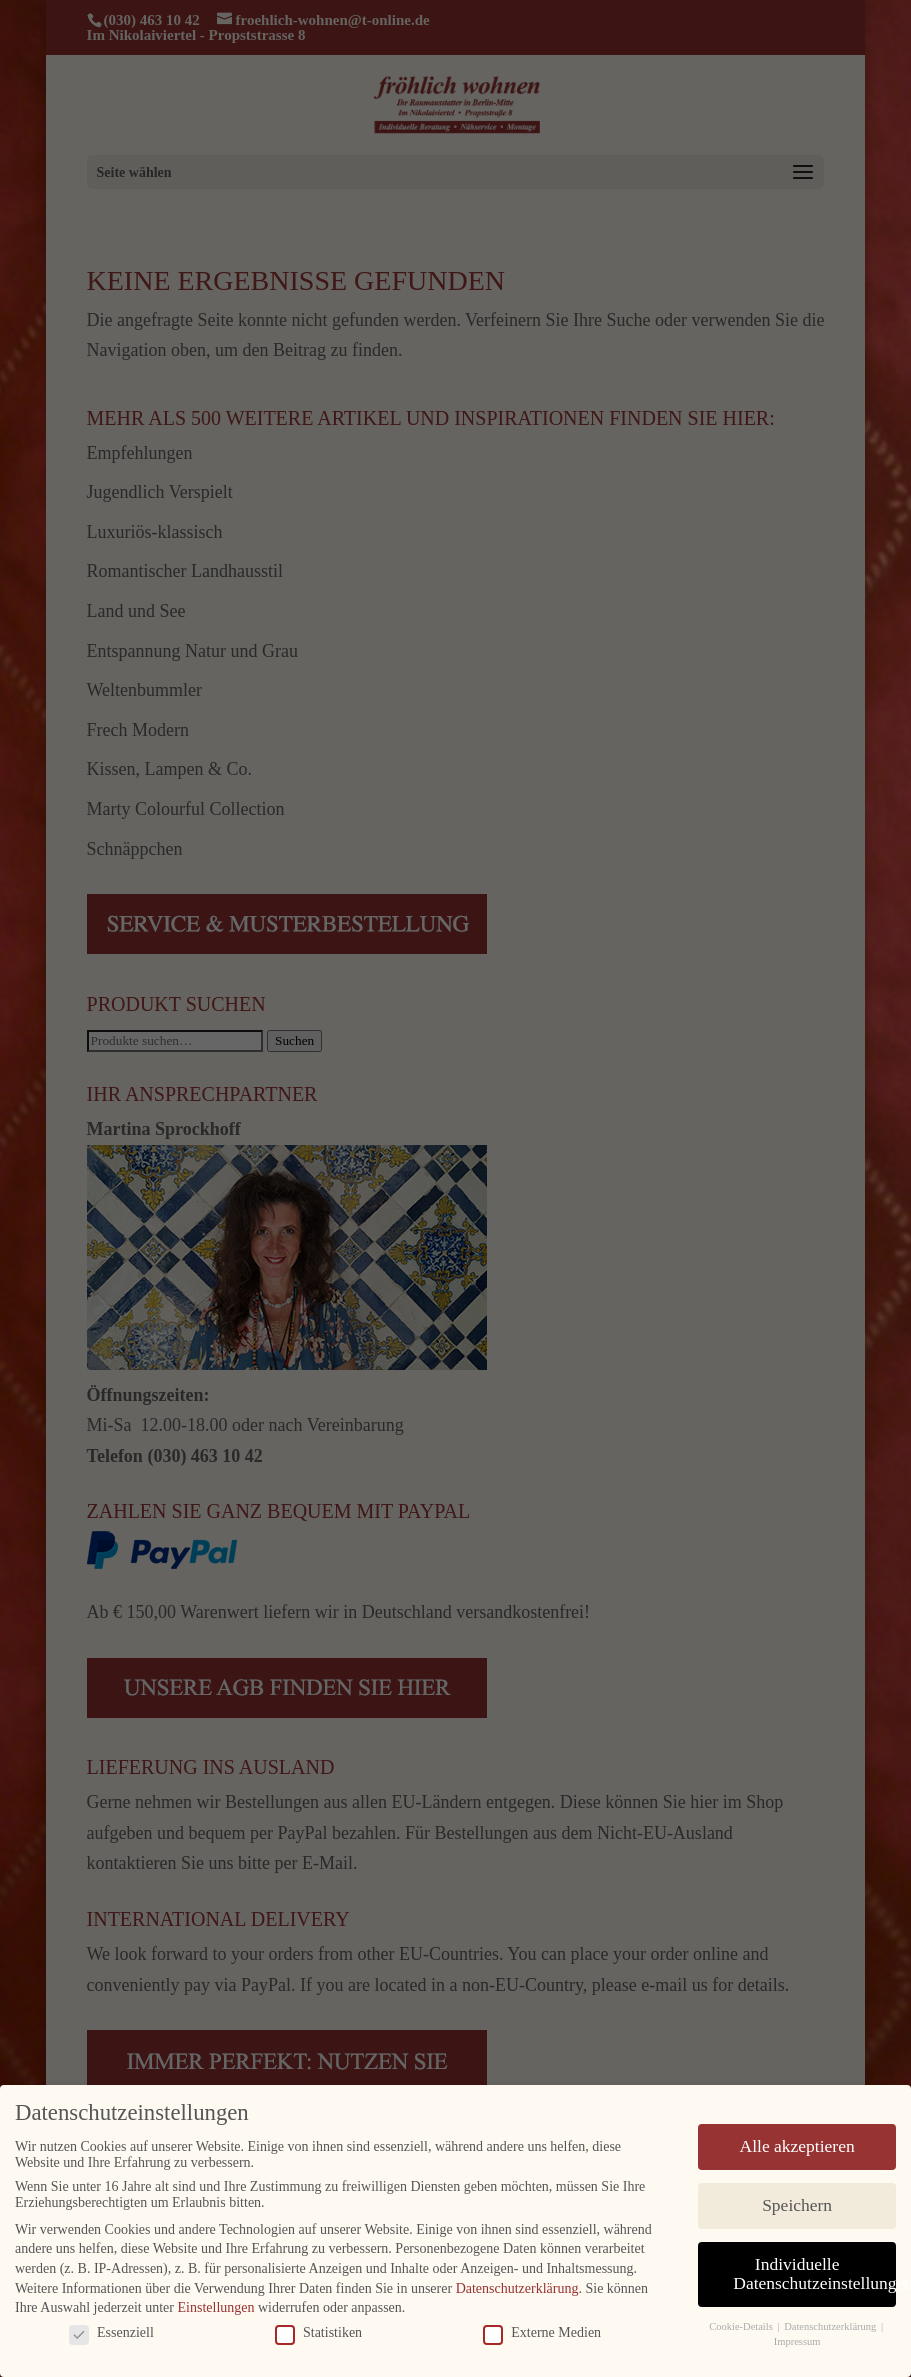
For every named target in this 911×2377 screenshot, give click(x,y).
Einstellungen (216, 2305)
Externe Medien (542, 2331)
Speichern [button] (797, 2203)
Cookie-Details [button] (742, 2325)
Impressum (797, 2339)
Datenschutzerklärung (517, 2286)
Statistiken (318, 2331)
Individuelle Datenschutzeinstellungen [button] (814, 2272)
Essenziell (111, 2331)
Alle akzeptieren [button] (797, 2144)
